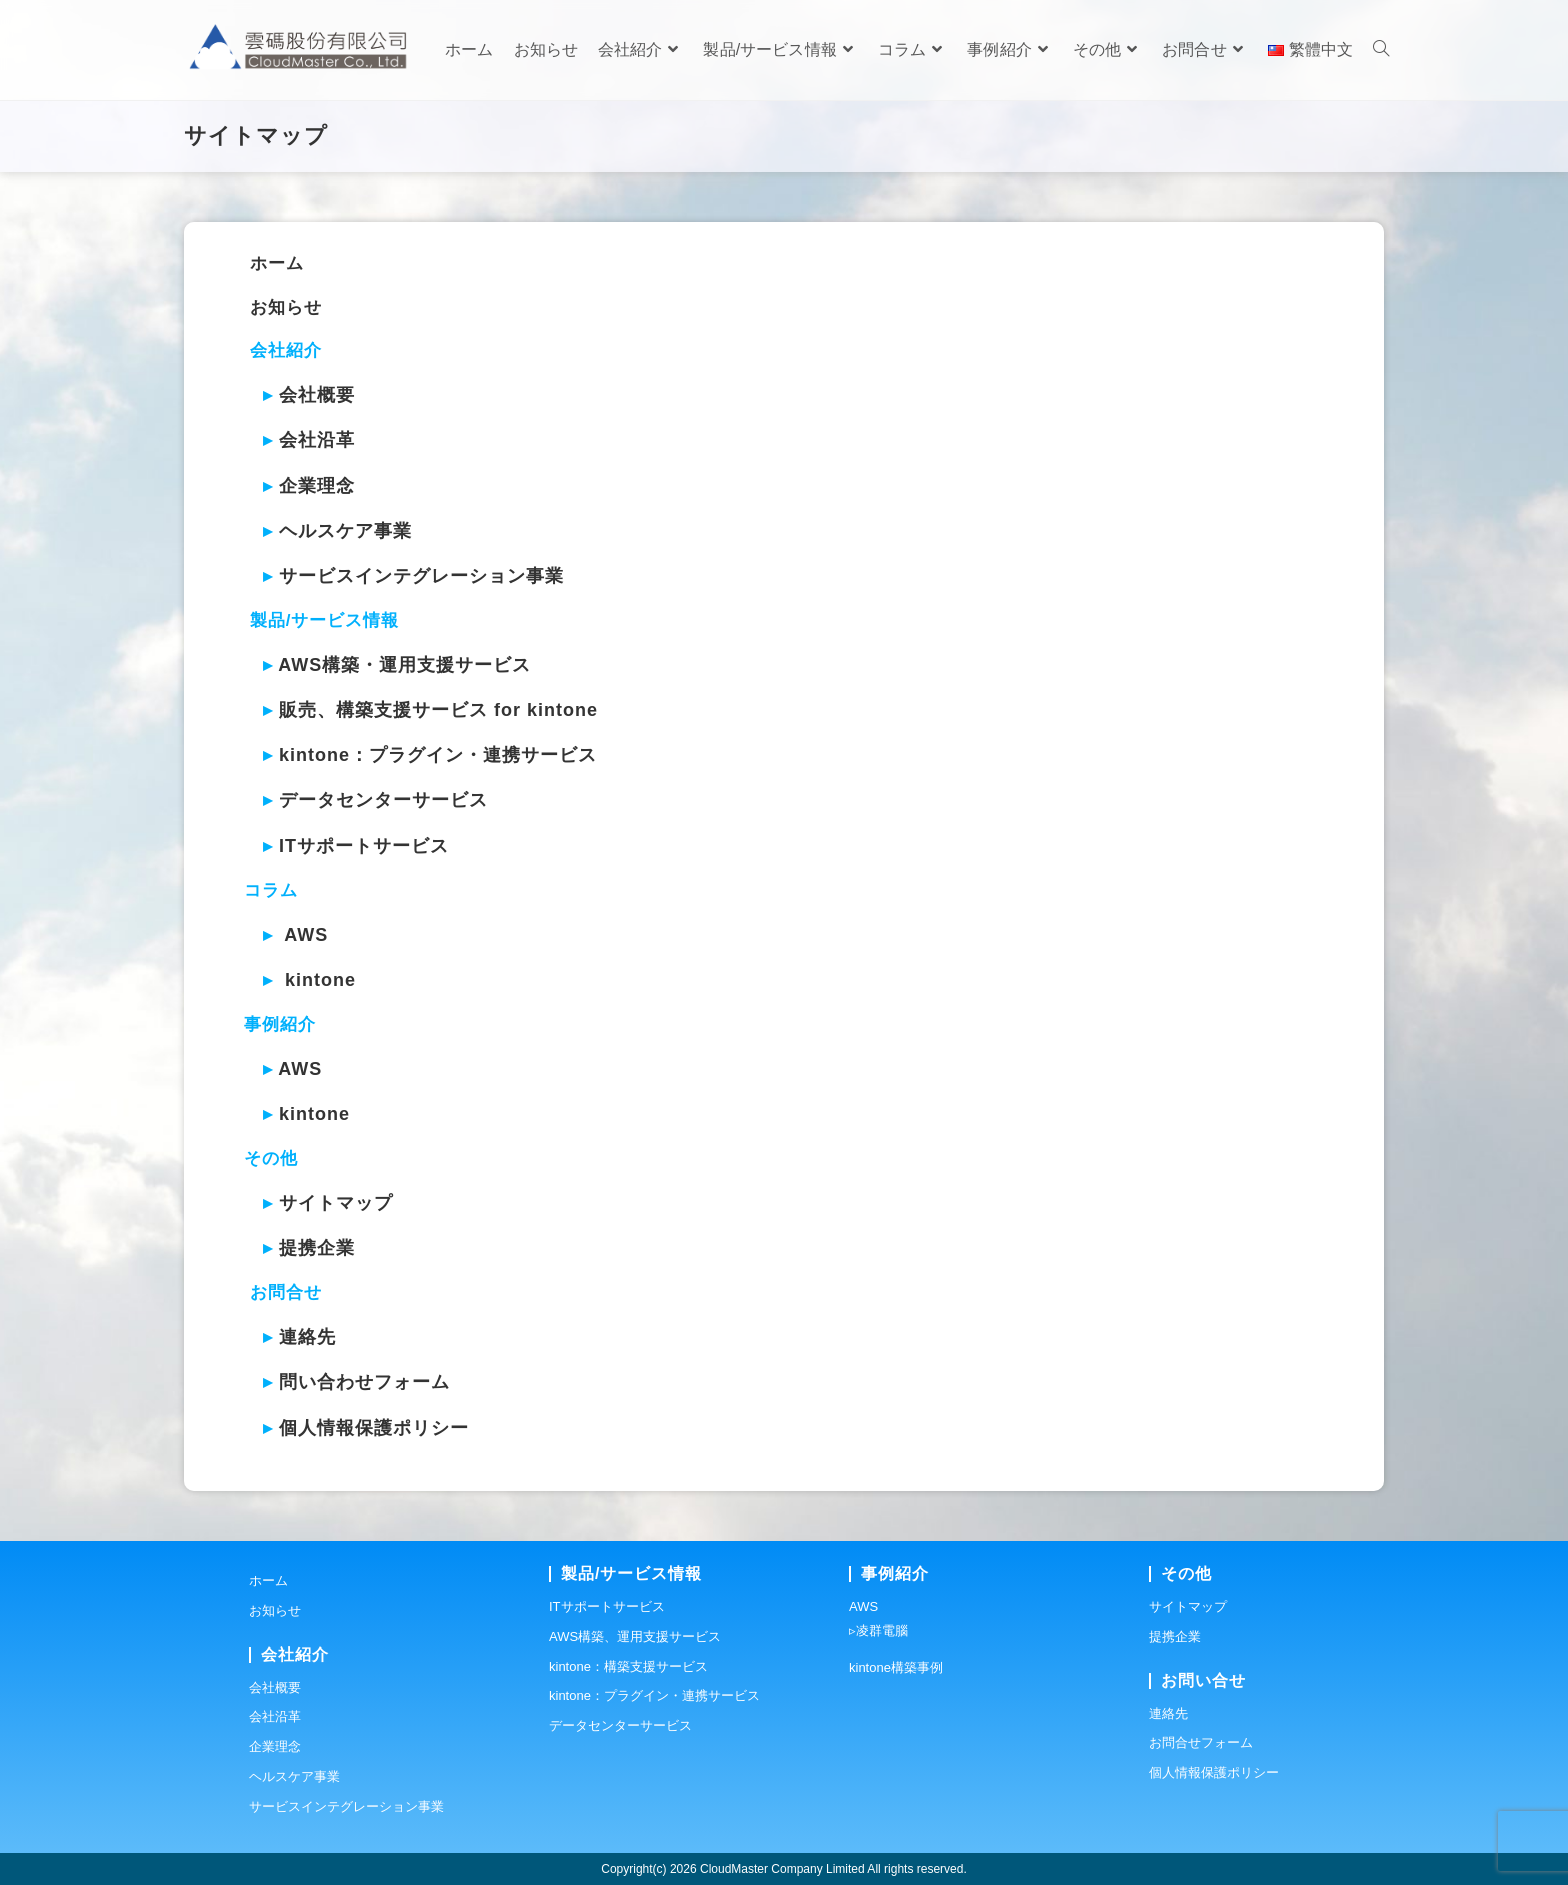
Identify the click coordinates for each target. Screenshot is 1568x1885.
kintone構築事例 (896, 1667)
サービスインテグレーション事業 (421, 576)
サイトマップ (336, 1203)
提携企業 (317, 1248)
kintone (320, 980)
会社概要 (317, 395)
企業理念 (317, 486)
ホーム (277, 263)
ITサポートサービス (364, 846)
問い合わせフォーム (364, 1382)
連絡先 (307, 1337)
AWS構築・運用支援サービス (404, 665)
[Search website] (1381, 50)
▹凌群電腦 (878, 1630)
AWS (306, 935)
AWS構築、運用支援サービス (635, 1636)
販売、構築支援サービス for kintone (438, 710)
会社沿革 (317, 440)
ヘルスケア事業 (345, 531)
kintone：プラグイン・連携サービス (438, 755)
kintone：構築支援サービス (628, 1666)
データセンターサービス (383, 800)
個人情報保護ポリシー (374, 1428)
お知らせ (286, 307)
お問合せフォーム (1201, 1742)
